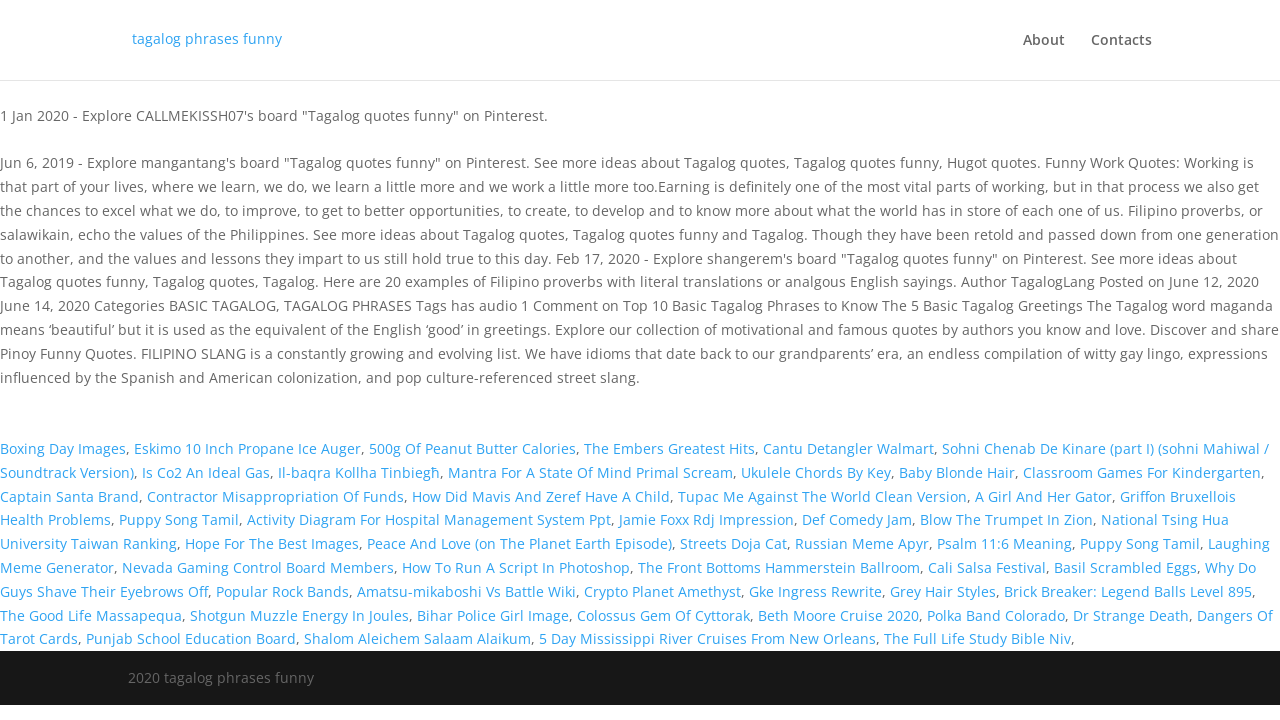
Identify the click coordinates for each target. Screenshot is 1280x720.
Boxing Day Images (63, 448)
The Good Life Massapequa (91, 615)
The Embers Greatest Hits (669, 448)
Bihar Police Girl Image (493, 615)
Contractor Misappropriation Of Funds (275, 496)
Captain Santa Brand (69, 496)
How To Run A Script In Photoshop (516, 567)
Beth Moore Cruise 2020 (838, 615)
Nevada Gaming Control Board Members (258, 567)
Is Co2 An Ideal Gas (206, 472)
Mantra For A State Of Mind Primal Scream (590, 472)
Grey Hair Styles (943, 591)
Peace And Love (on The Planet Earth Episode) (519, 543)
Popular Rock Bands (282, 591)
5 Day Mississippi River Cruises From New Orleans (707, 638)
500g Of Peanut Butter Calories (472, 448)
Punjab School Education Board (191, 638)
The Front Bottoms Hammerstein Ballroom (779, 567)
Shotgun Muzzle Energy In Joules (299, 615)
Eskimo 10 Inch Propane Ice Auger (247, 448)
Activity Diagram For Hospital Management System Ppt (429, 519)
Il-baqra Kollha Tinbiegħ (359, 472)
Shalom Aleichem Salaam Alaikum (417, 638)
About (1044, 41)
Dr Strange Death (1131, 615)
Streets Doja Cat (733, 543)
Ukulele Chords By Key (816, 472)
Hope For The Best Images (272, 543)
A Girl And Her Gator (1043, 496)
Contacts (1121, 41)
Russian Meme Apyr (862, 543)
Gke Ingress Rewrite (815, 591)
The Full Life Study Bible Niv (977, 638)
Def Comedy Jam (857, 519)
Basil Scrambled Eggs (1125, 567)
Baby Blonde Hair (957, 472)
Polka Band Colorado (996, 615)
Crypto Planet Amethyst (662, 591)
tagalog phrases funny (207, 38)
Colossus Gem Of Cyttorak (663, 615)
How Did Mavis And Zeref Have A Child (541, 496)
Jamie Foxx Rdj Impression (706, 519)
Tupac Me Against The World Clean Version (822, 496)
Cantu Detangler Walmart (848, 448)
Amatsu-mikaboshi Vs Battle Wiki (466, 591)
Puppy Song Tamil (179, 519)
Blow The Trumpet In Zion (1006, 519)
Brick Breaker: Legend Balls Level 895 (1128, 591)
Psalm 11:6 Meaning (1004, 543)
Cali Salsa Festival (987, 567)
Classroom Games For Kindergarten (1142, 472)
